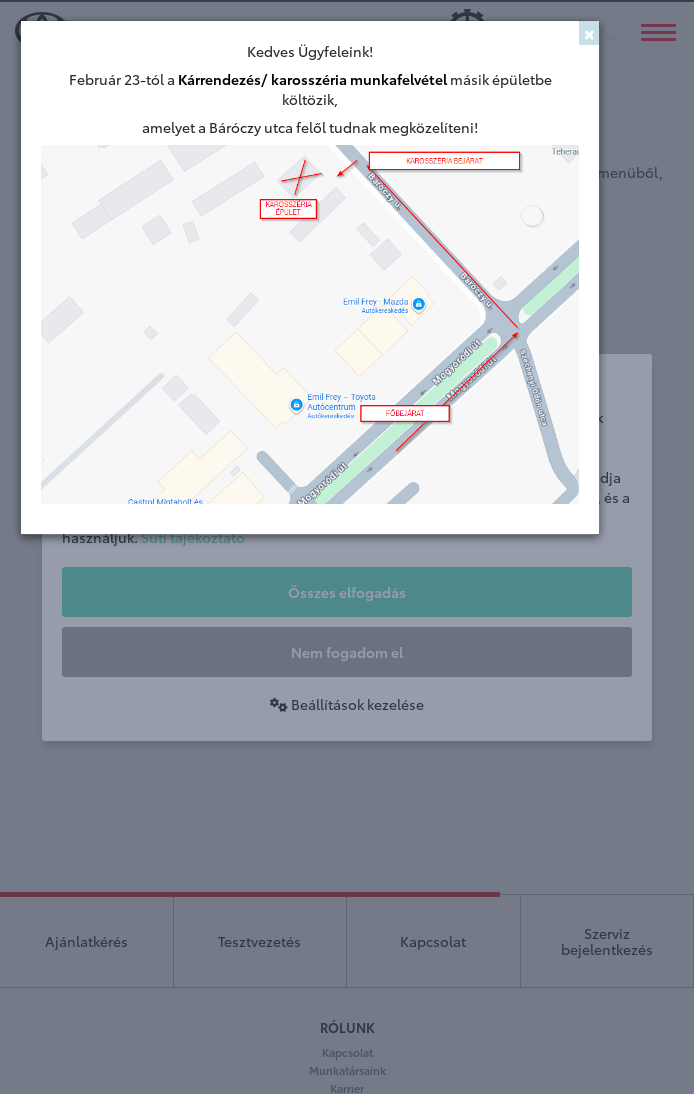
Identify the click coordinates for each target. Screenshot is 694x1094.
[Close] (589, 33)
